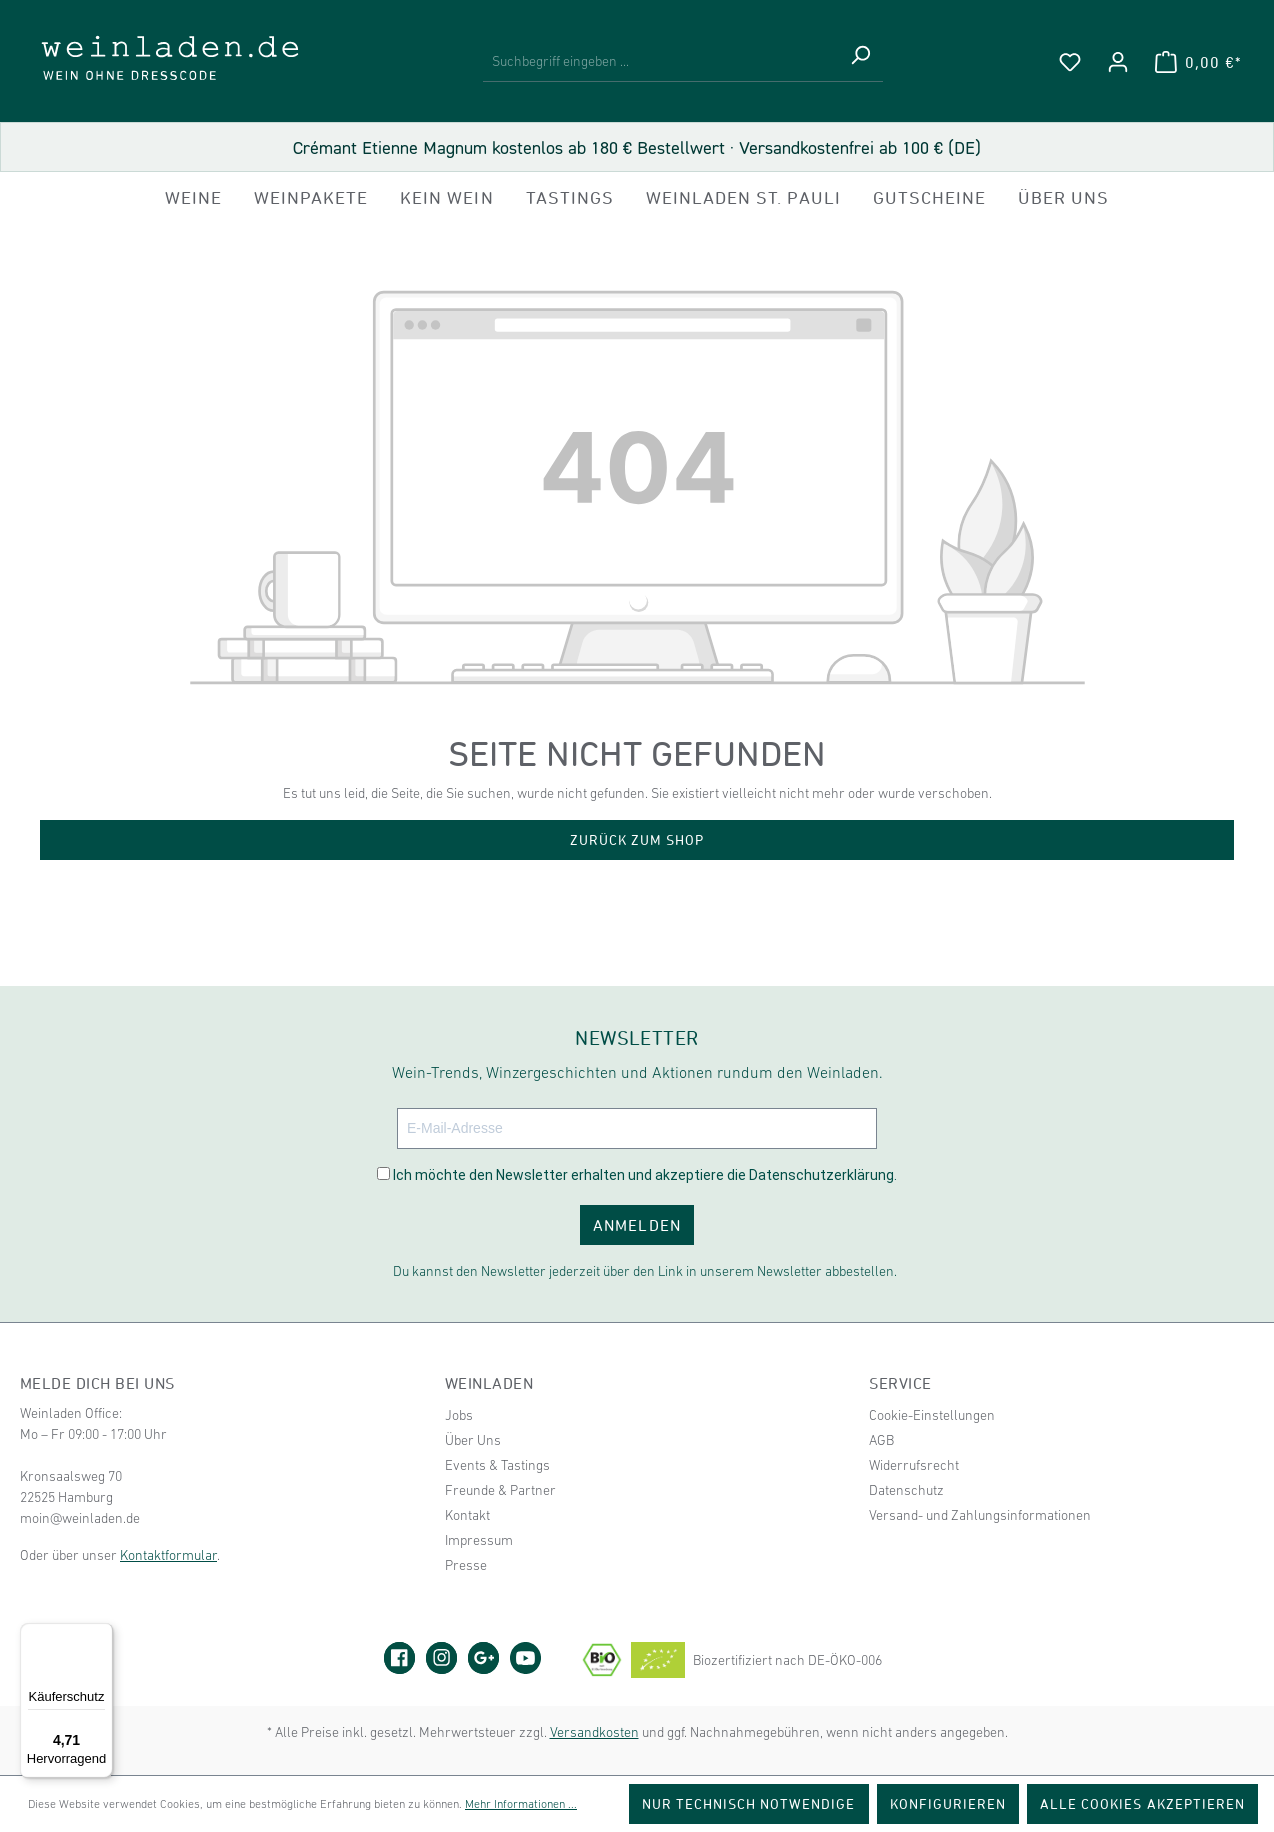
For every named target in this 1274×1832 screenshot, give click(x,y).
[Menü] (101, 1635)
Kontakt (467, 1515)
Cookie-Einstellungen (932, 1415)
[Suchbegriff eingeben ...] (660, 62)
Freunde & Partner (500, 1490)
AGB (881, 1440)
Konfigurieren (948, 1803)
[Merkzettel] (1070, 62)
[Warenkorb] (1198, 62)
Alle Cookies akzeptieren (1142, 1803)
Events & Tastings (497, 1465)
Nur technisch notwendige (749, 1803)
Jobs (459, 1415)
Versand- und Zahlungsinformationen (980, 1515)
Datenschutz (906, 1490)
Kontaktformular (168, 1555)
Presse (466, 1565)
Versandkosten (594, 1732)
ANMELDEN (636, 1225)
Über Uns (473, 1440)
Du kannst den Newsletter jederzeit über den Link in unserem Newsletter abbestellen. (645, 1271)
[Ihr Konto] (1118, 62)
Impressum (479, 1540)
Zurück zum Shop (637, 839)
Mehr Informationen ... (521, 1804)
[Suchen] (860, 62)
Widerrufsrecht (914, 1465)
